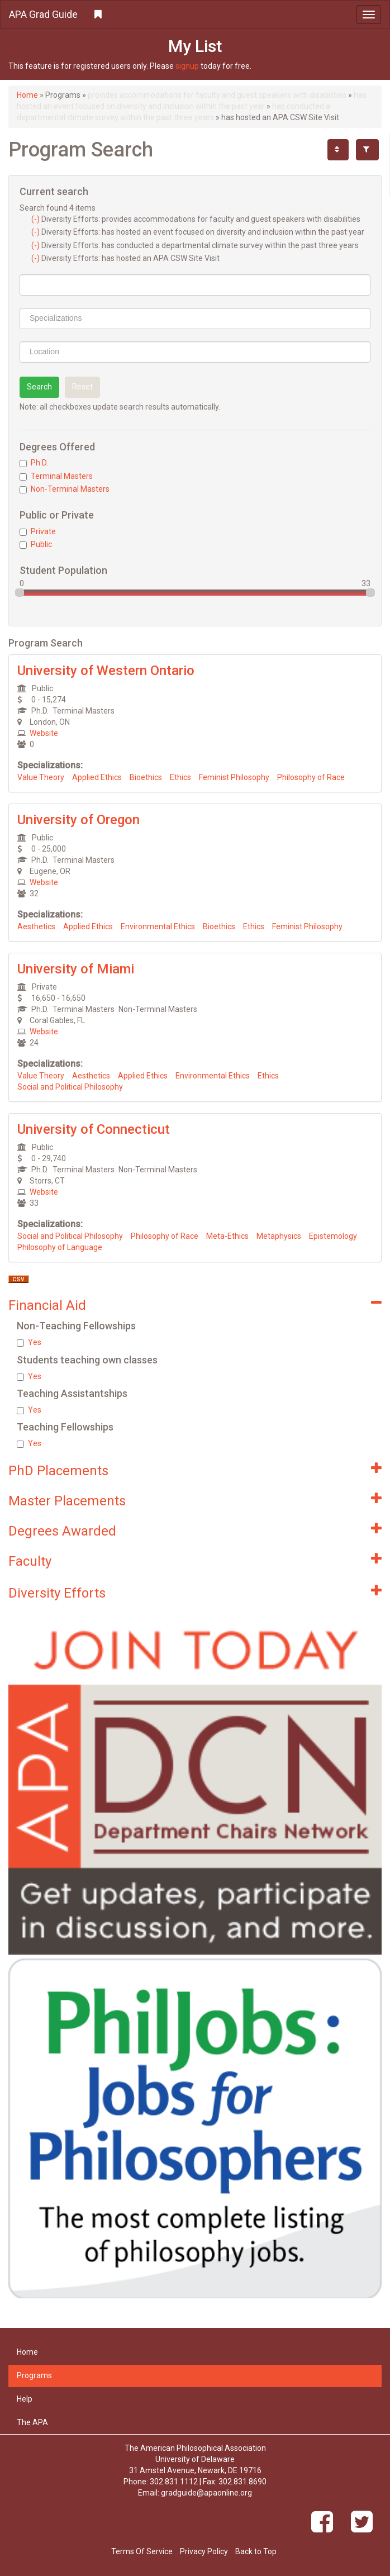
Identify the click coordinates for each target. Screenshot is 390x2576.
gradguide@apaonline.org (206, 2492)
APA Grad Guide (43, 14)
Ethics (180, 777)
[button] (195, 14)
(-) (36, 219)
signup (187, 65)
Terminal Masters (56, 476)
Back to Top (256, 2551)
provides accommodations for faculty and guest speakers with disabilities (217, 95)
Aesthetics (36, 926)
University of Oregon (78, 820)
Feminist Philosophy (234, 777)
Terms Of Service (142, 2551)
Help (24, 2398)
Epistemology (333, 1236)
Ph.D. (34, 462)
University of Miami (75, 969)
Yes (29, 1342)
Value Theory (40, 777)
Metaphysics (278, 1236)
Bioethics (146, 777)
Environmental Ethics (158, 926)
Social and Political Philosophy (70, 1086)
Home (27, 95)
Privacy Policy (204, 2551)
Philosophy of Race (311, 777)
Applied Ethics (97, 777)
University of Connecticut (93, 1129)
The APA (32, 2422)
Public (36, 544)
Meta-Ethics (227, 1236)
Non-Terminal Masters (65, 488)
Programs (34, 2375)
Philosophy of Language (59, 1247)
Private (38, 531)
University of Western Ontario (105, 670)
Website (44, 733)
